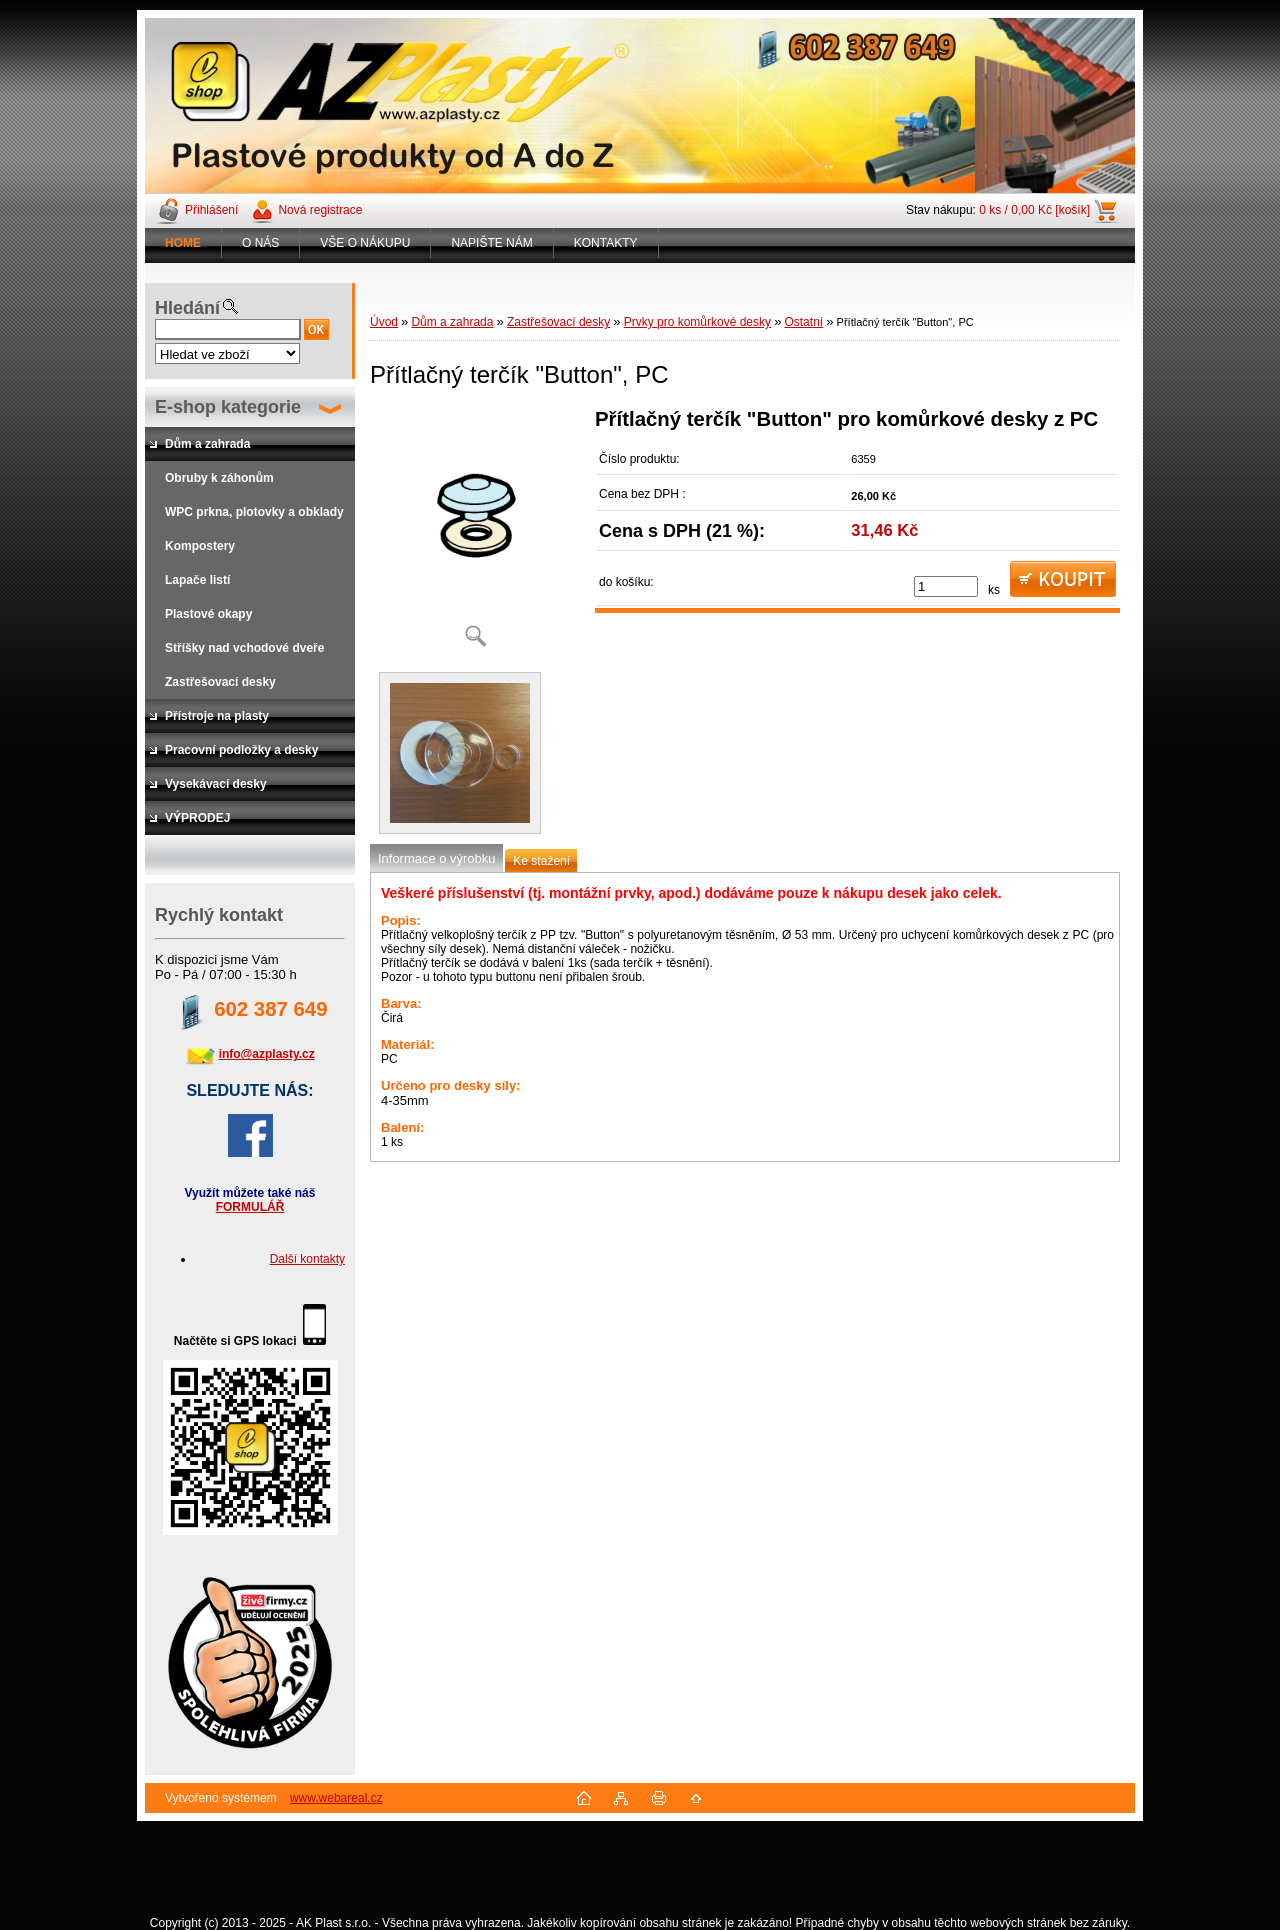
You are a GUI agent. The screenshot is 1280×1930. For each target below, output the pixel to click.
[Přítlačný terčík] (475, 534)
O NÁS (260, 243)
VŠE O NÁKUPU (365, 243)
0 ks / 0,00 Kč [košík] (1034, 210)
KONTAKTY (606, 243)
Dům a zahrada (452, 322)
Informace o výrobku (436, 858)
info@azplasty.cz (267, 1054)
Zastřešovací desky (558, 322)
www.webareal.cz (336, 1798)
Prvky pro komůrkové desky (697, 322)
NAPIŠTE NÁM (491, 243)
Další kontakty (307, 1259)
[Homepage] (183, 243)
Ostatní (803, 322)
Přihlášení (211, 210)
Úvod (384, 322)
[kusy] (946, 586)
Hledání (187, 308)
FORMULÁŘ (250, 1207)
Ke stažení (541, 861)
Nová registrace (320, 210)
